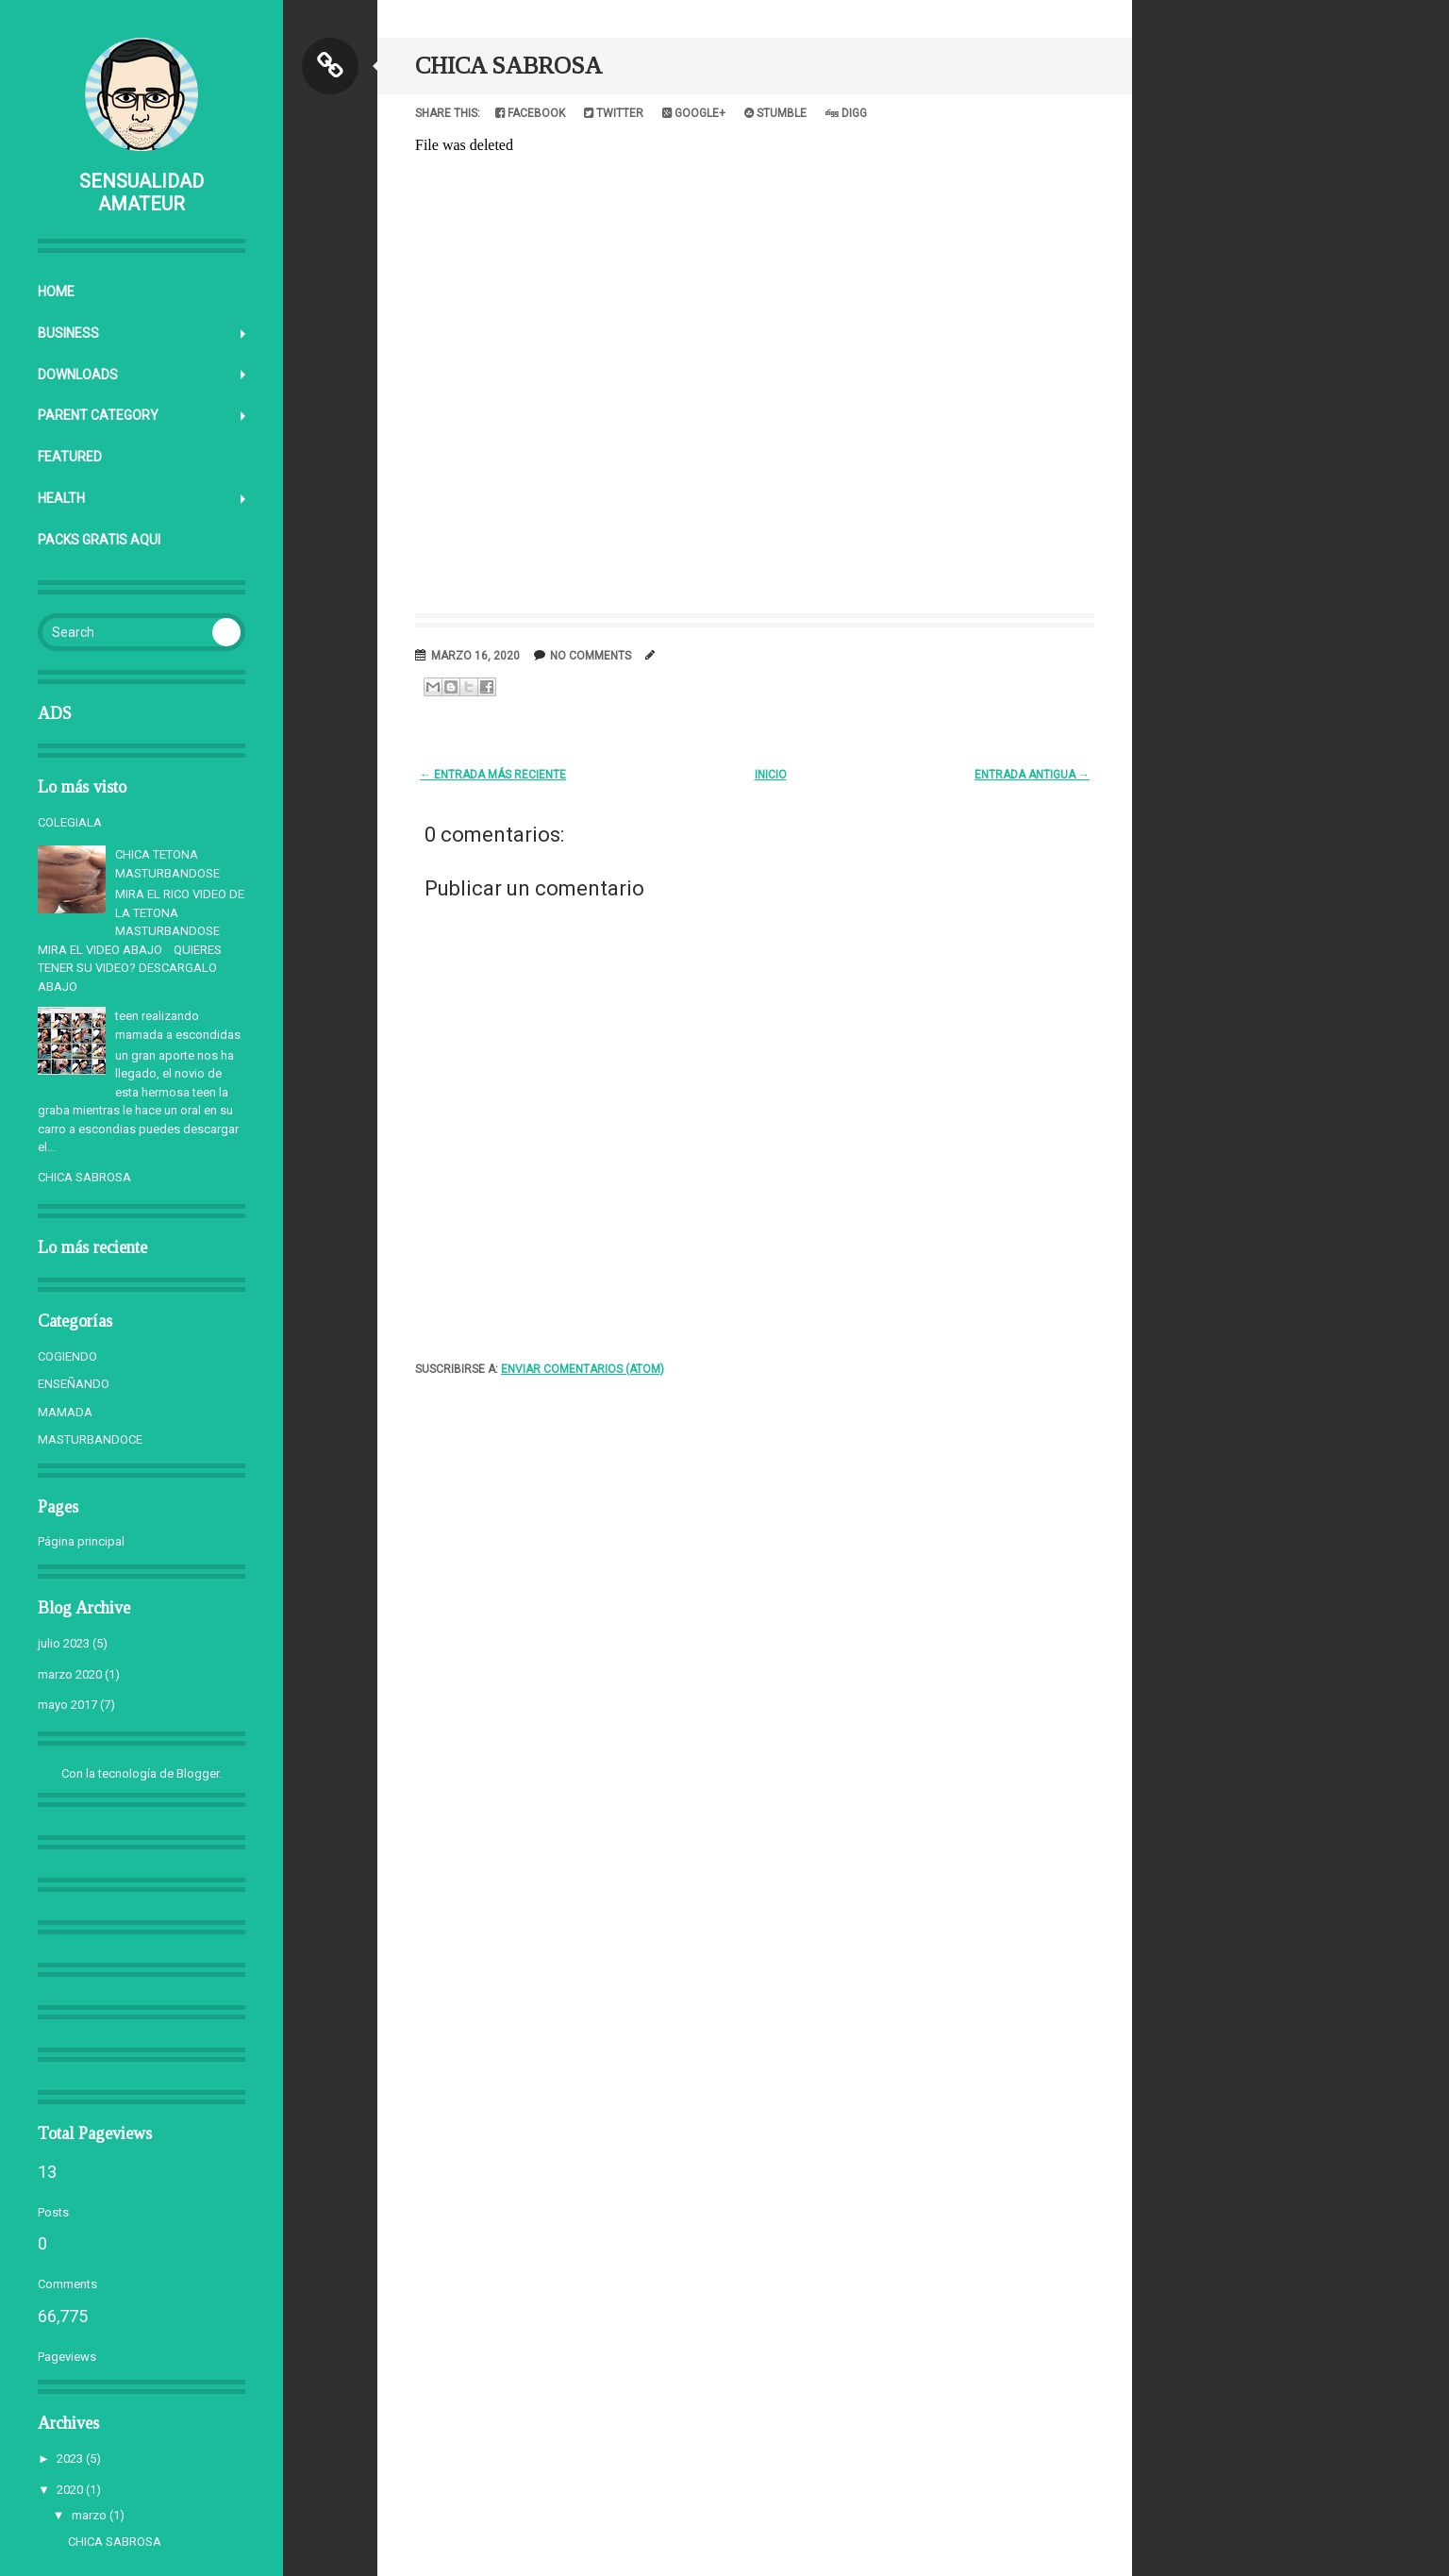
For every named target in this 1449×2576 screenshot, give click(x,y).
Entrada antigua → (1032, 774)
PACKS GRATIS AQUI (99, 539)
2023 (70, 2458)
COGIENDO (67, 1356)
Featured (70, 456)
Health (61, 498)
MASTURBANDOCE (90, 1439)
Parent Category (98, 415)
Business (68, 333)
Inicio (771, 774)
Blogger (197, 1773)
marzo (89, 2515)
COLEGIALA (70, 822)
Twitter (613, 113)
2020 (70, 2490)
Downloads (78, 374)
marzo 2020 (70, 1674)
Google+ (693, 113)
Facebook (530, 113)
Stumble (775, 113)
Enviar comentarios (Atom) (582, 1369)
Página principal (81, 1541)
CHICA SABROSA (84, 1177)
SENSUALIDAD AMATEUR (141, 192)
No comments (590, 655)
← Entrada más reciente (493, 774)
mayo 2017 (67, 1705)
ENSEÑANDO (73, 1384)
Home (56, 291)
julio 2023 (64, 1643)
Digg (846, 113)
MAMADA (65, 1412)
